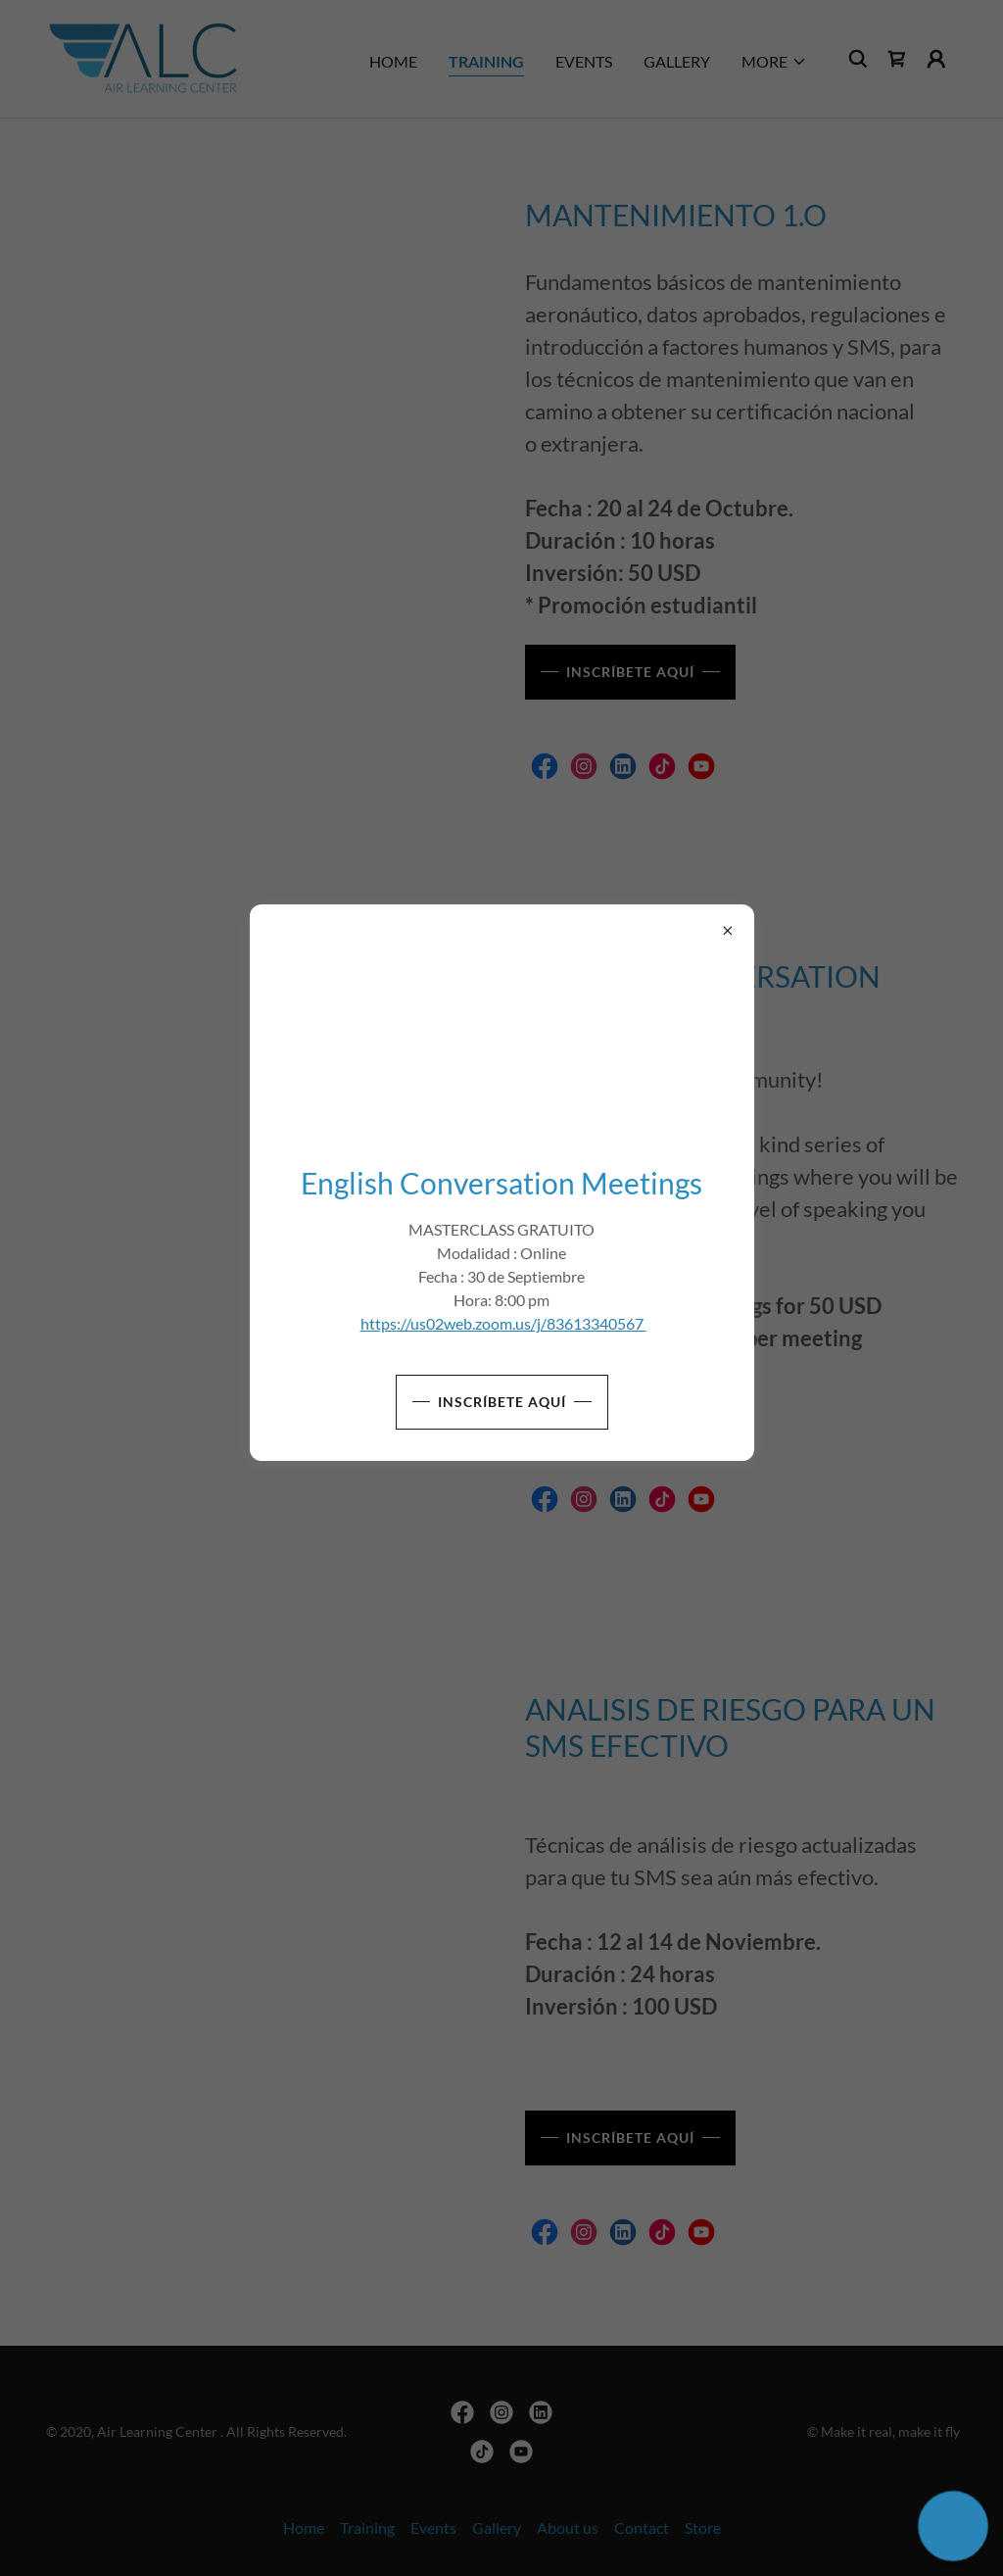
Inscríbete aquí (502, 1401)
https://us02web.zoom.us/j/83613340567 (503, 1323)
